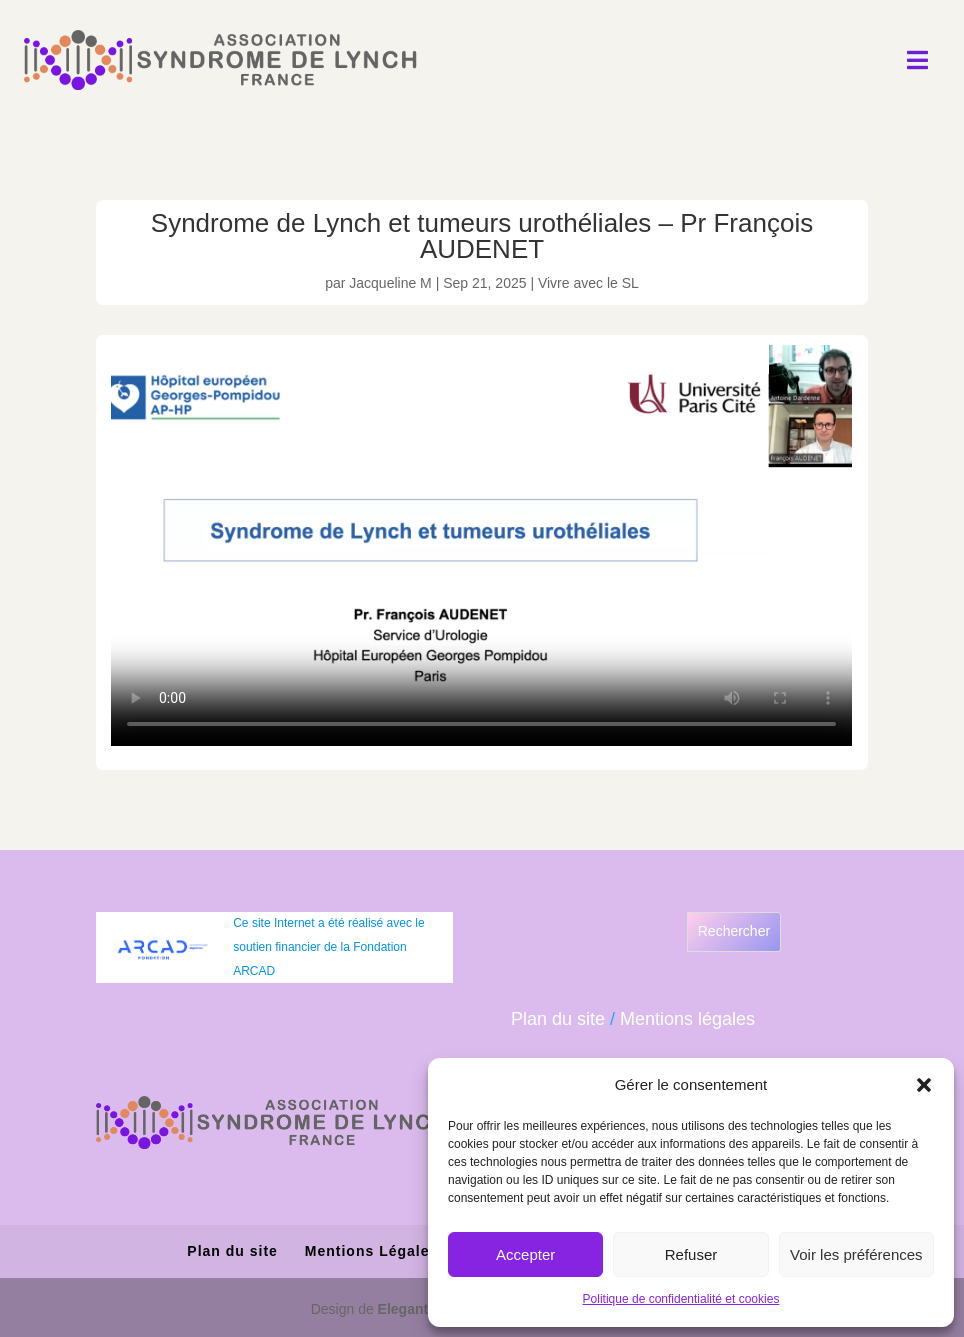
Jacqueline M (390, 283)
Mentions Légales (371, 1251)
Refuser (691, 1254)
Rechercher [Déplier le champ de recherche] (734, 931)
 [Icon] (917, 60)
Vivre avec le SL (588, 283)
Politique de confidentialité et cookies (681, 1299)
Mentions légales (687, 1019)
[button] (924, 1085)
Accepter (525, 1254)
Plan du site (558, 1019)
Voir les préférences (856, 1254)
